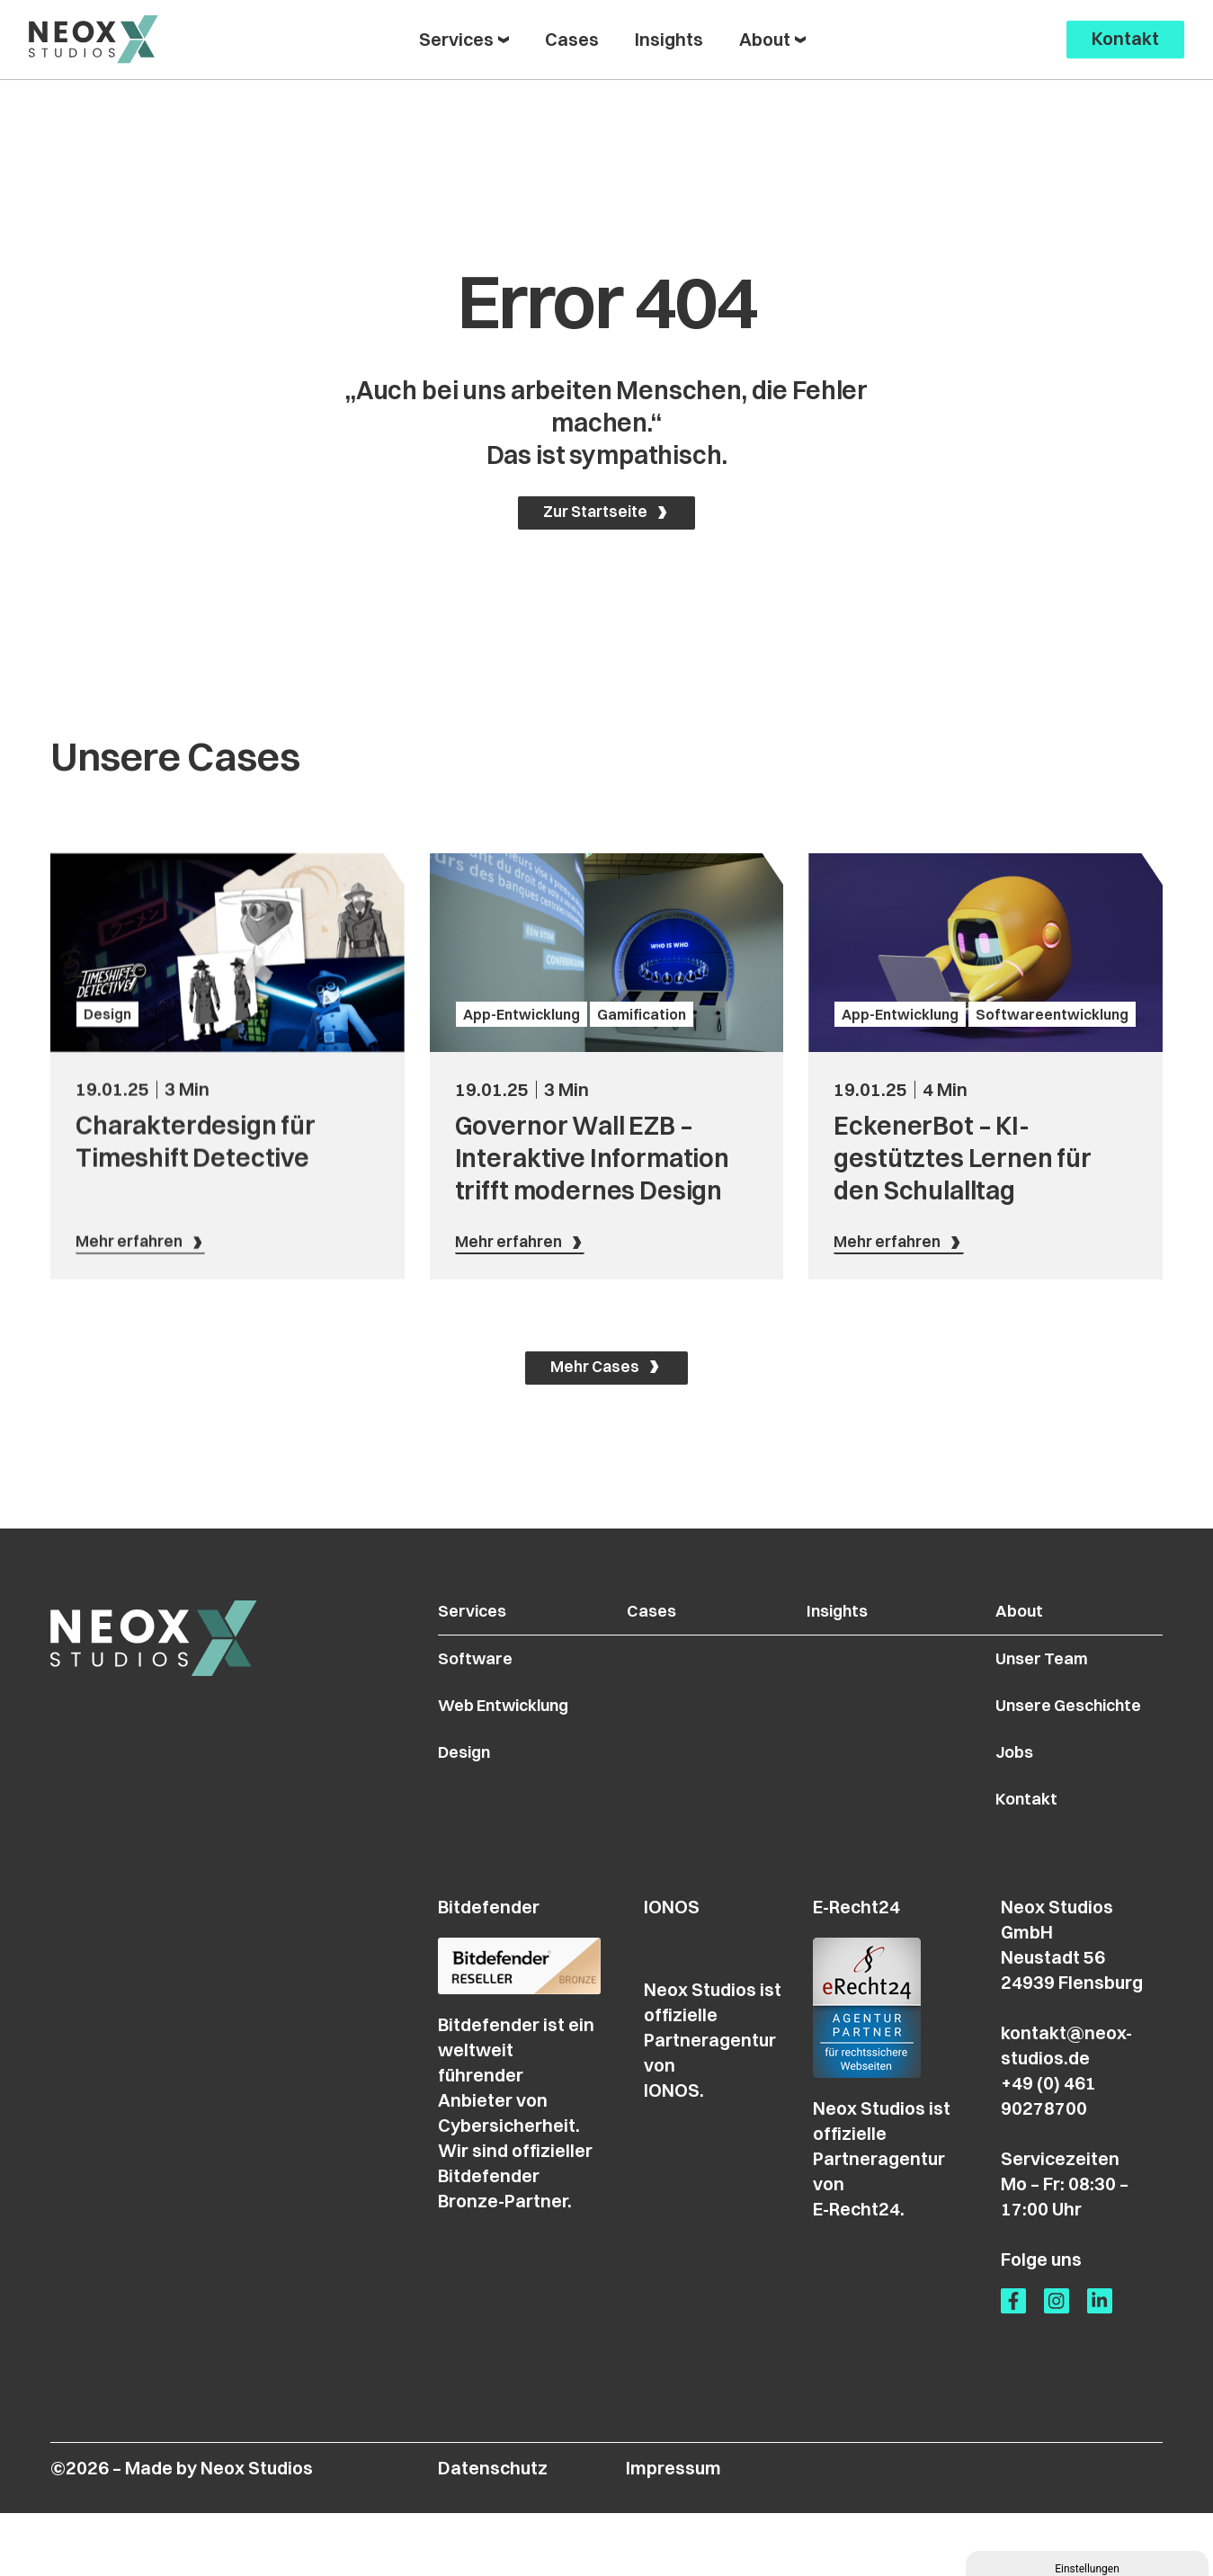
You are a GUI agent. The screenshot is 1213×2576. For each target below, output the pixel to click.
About (1026, 1657)
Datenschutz (493, 2530)
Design (107, 1217)
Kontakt (1034, 1860)
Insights (847, 1657)
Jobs (1021, 1809)
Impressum (673, 2530)
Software (478, 1709)
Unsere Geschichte (1082, 1759)
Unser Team (1051, 1709)
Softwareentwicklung (1052, 1217)
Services (475, 1657)
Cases (653, 1657)
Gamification (641, 1217)
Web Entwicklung (511, 1759)
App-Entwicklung (521, 1217)
